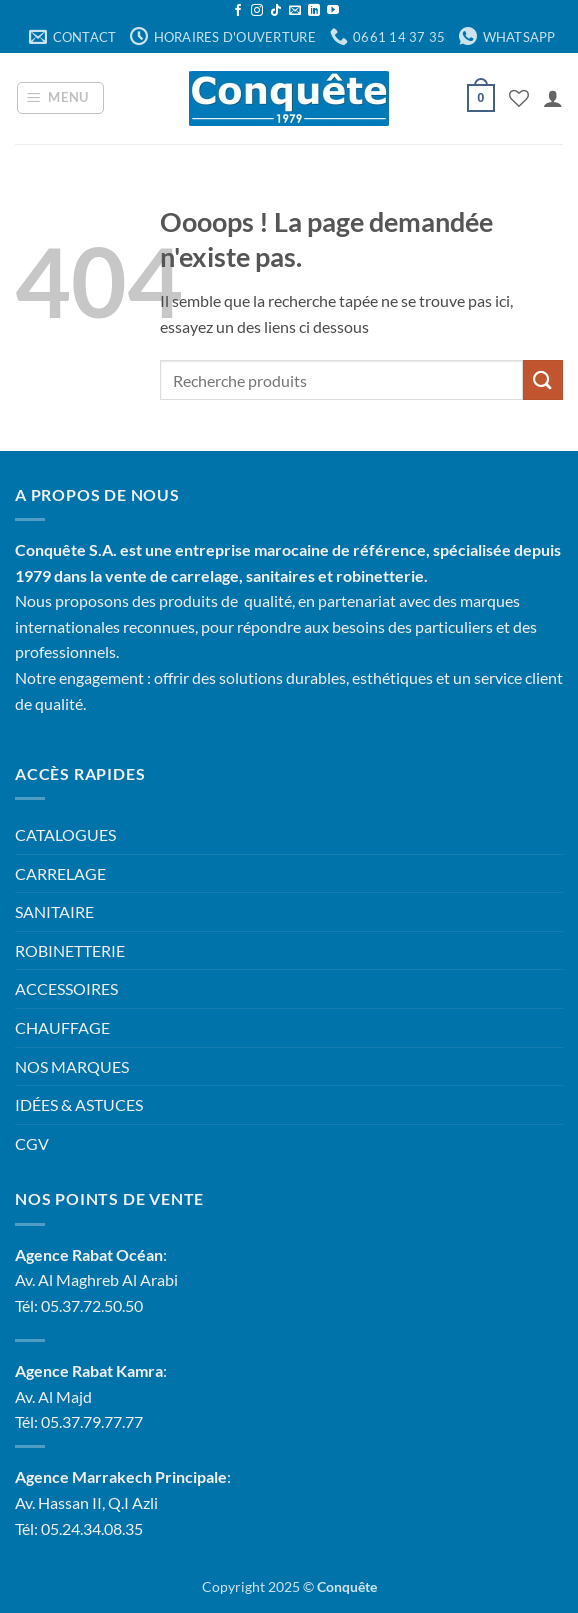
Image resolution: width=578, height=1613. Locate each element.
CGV (32, 1143)
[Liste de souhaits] (519, 98)
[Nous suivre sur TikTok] (276, 11)
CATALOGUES (65, 834)
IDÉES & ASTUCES (79, 1104)
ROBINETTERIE (70, 950)
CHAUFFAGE (62, 1027)
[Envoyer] (543, 379)
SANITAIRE (54, 911)
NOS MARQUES (72, 1066)
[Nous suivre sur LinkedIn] (314, 11)
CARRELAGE (60, 873)
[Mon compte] (553, 98)
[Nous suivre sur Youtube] (333, 11)
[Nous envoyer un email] (295, 11)
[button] (61, 98)
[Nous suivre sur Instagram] (257, 11)
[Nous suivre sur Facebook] (238, 11)
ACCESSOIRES (66, 988)
